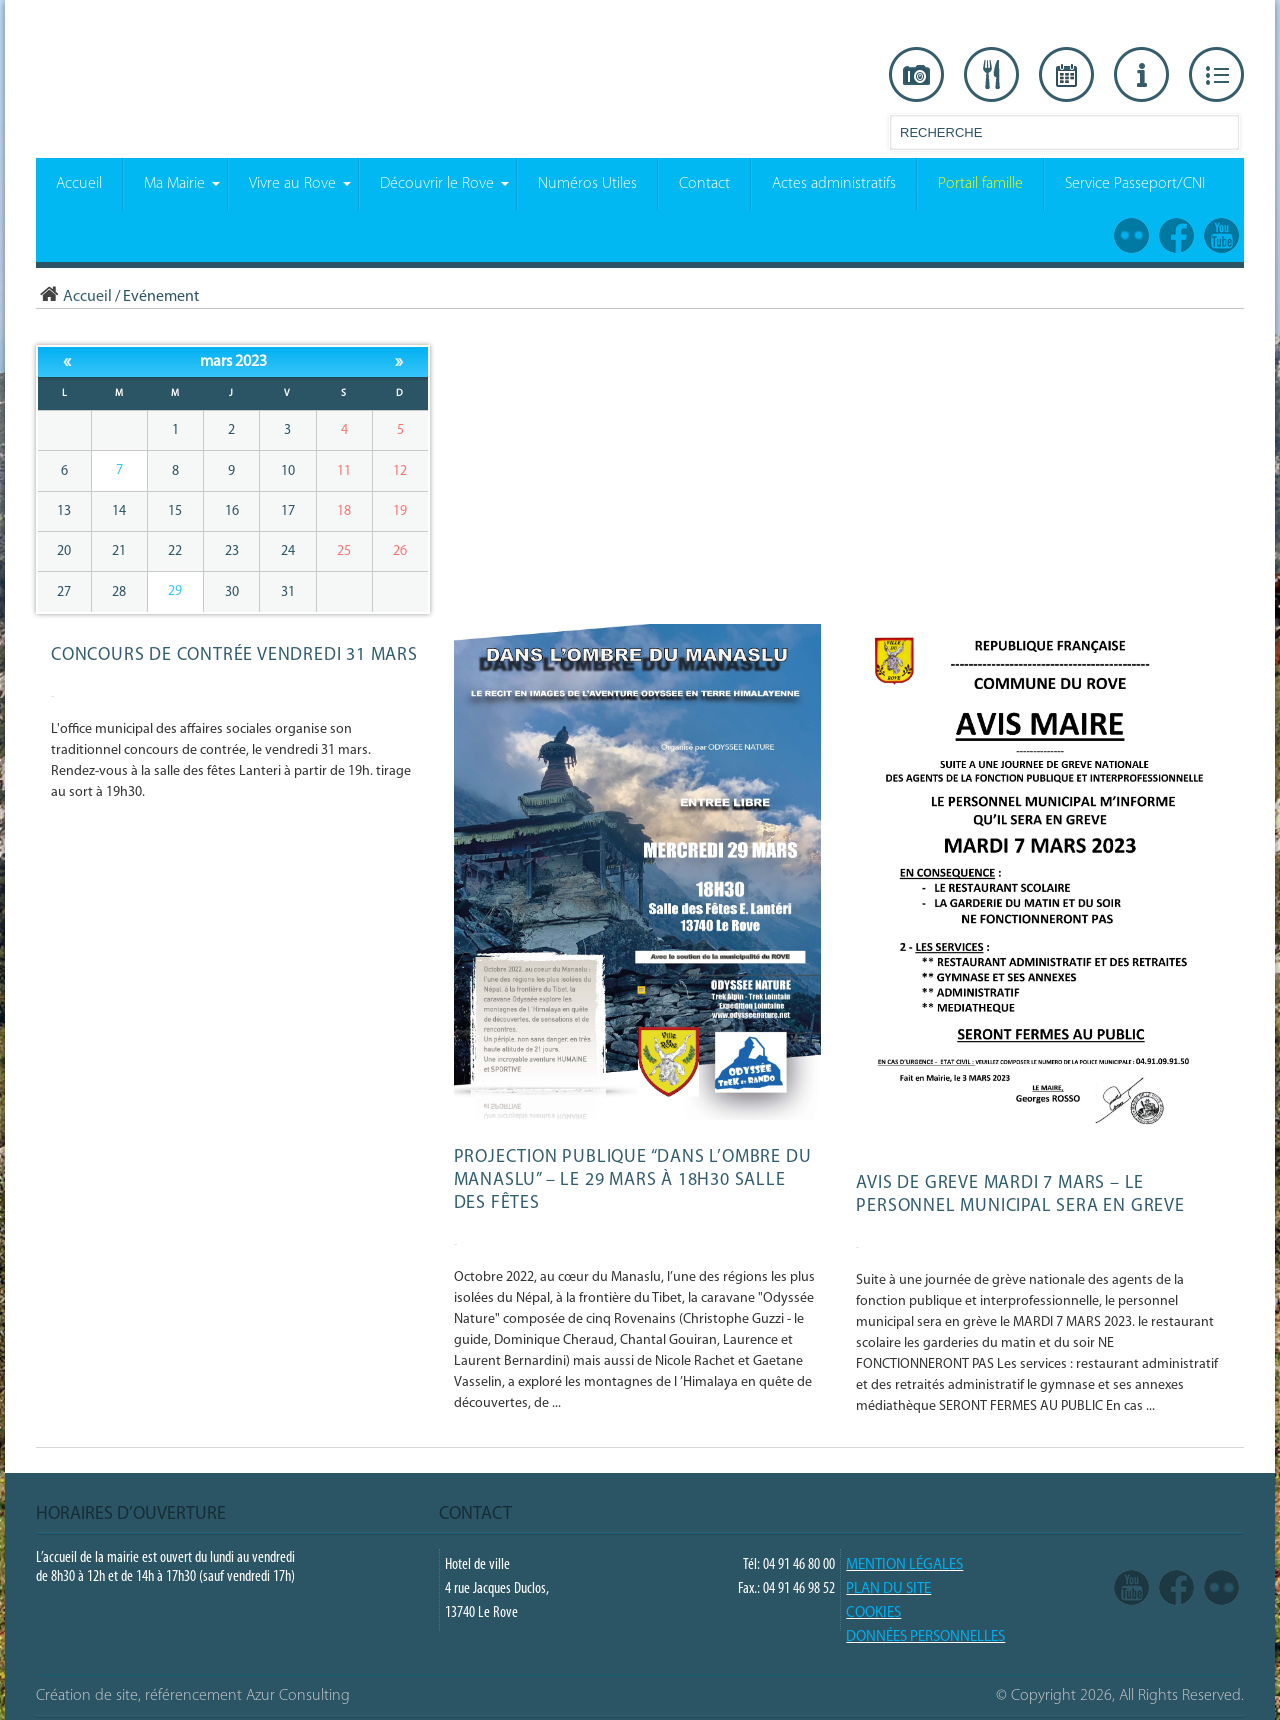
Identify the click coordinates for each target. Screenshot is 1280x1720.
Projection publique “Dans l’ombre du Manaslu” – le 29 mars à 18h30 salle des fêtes (633, 1180)
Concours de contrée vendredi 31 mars (234, 655)
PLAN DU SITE (888, 1589)
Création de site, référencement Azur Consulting (193, 1696)
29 (175, 591)
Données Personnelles (925, 1637)
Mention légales (904, 1565)
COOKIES (873, 1613)
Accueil (74, 297)
